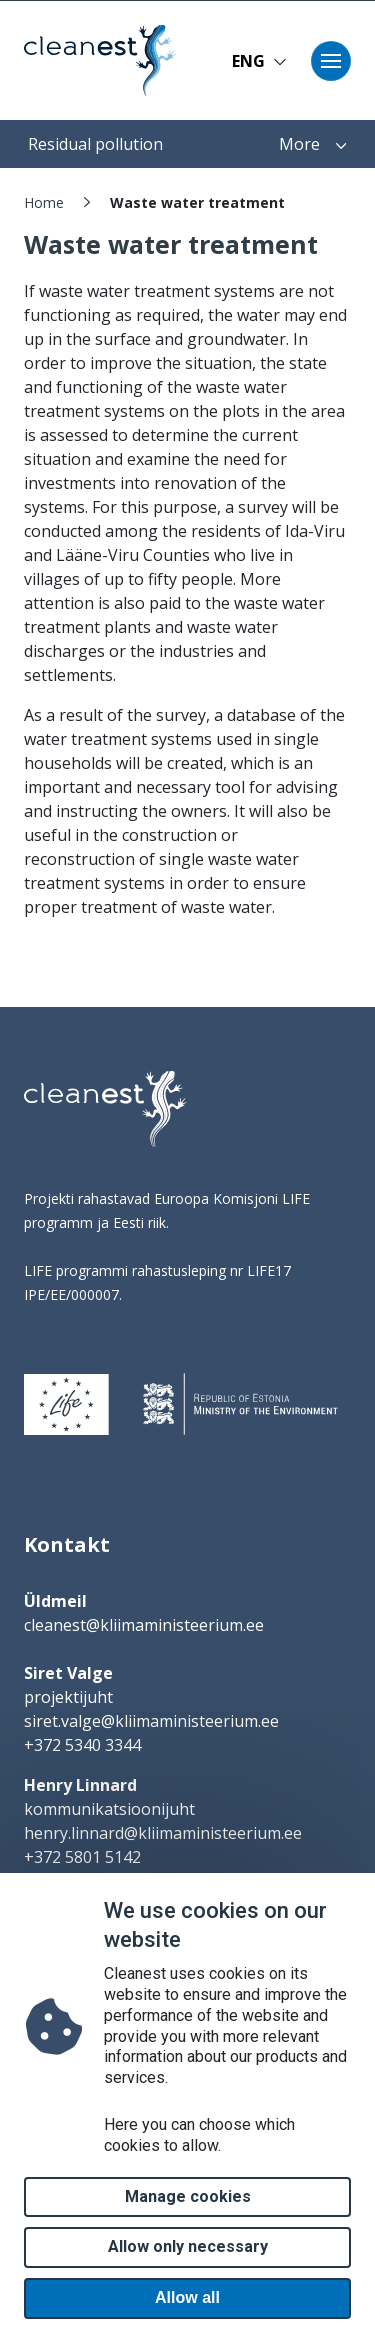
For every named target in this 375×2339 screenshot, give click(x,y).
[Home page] (94, 60)
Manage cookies (188, 2227)
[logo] (105, 1109)
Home (44, 202)
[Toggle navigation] (331, 61)
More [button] (313, 144)
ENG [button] (259, 61)
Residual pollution (95, 144)
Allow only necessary (188, 2277)
